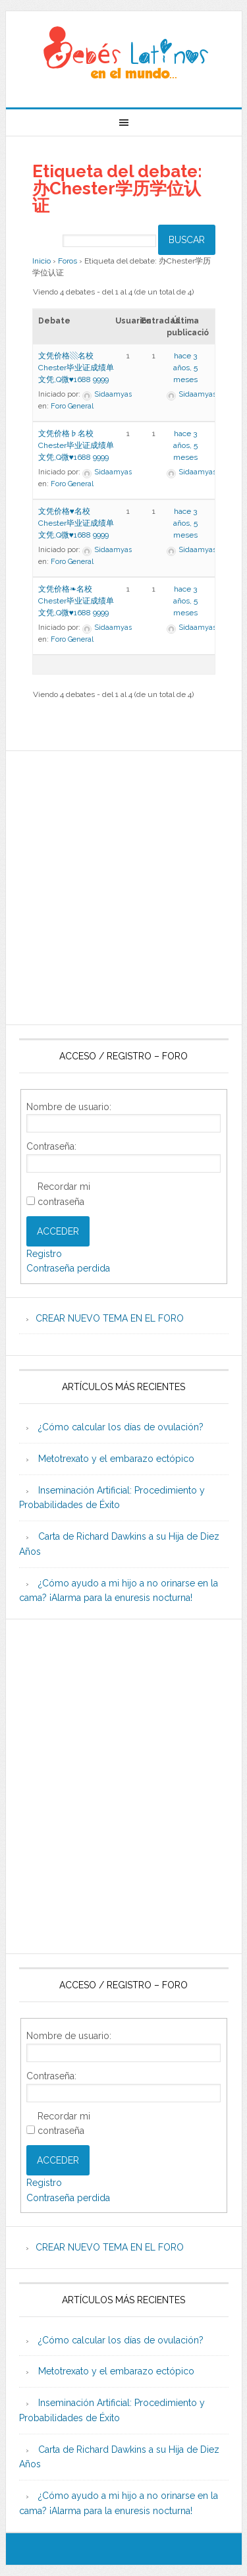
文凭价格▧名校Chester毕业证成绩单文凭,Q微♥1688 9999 (76, 367)
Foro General (72, 406)
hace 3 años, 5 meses (185, 367)
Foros (67, 261)
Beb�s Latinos (124, 54)
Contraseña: (51, 1146)
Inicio (41, 261)
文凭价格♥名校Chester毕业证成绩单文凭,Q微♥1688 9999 (76, 523)
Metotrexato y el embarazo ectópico (116, 1458)
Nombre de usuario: (68, 1107)
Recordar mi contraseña (64, 1194)
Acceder (58, 1231)
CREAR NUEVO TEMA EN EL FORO (110, 1318)
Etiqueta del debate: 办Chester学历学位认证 (117, 188)
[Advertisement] (123, 887)
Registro (44, 1253)
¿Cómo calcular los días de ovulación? (121, 1427)
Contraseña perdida (68, 1268)
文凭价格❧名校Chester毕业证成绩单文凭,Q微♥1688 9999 (76, 600)
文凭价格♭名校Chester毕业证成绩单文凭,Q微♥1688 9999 (76, 445)
